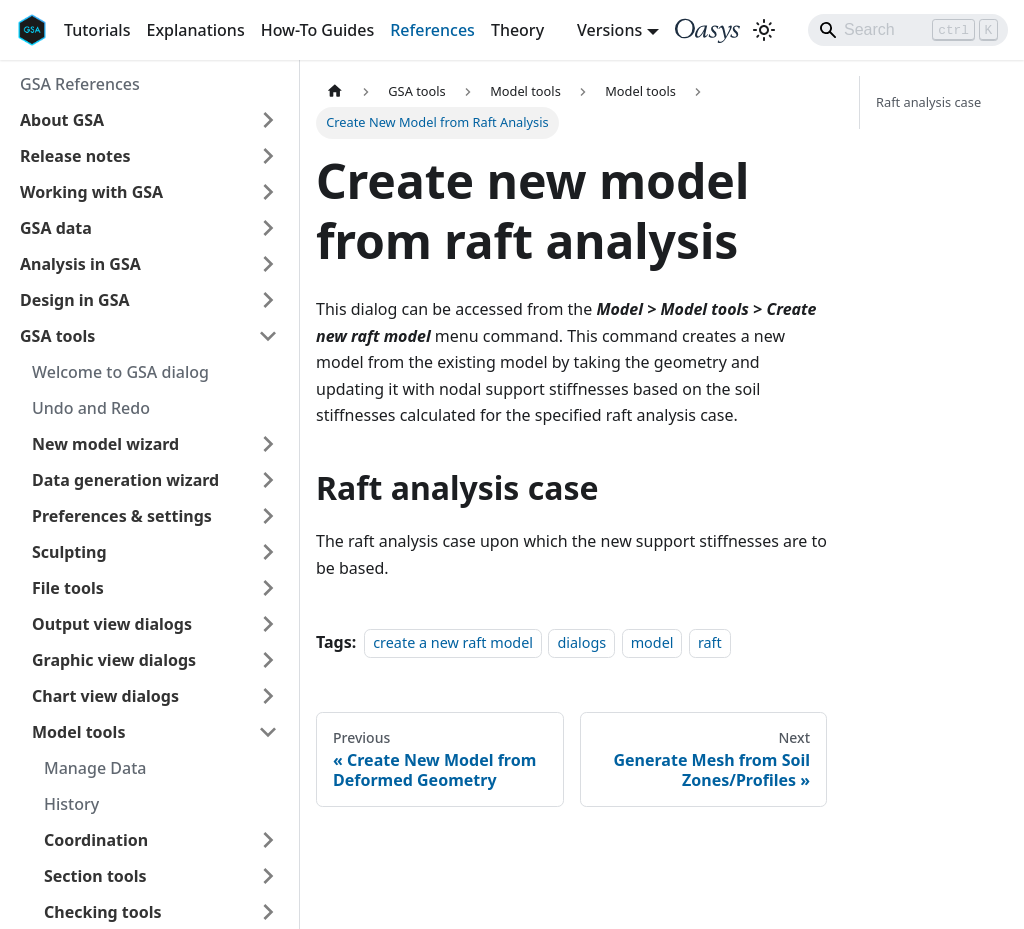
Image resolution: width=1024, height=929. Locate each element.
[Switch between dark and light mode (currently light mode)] (764, 30)
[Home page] (335, 91)
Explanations (195, 30)
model (652, 642)
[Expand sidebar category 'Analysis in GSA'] (268, 264)
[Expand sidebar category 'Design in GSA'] (268, 300)
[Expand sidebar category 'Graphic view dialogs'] (268, 660)
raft (710, 642)
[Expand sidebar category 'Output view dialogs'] (268, 624)
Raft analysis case (928, 102)
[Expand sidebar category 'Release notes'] (268, 156)
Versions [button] (609, 30)
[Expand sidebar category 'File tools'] (268, 588)
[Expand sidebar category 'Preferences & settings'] (268, 516)
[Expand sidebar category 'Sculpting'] (268, 552)
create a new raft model (453, 642)
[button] (149, 120)
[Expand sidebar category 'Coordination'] (268, 840)
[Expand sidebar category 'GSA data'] (268, 228)
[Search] (908, 30)
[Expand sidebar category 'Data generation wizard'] (268, 480)
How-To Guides (318, 30)
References (432, 30)
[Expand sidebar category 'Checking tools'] (268, 912)
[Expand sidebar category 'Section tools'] (268, 876)
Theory (517, 30)
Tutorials (97, 30)
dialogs (581, 642)
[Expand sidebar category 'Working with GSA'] (268, 192)
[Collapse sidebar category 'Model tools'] (268, 732)
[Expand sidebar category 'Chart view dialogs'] (268, 696)
